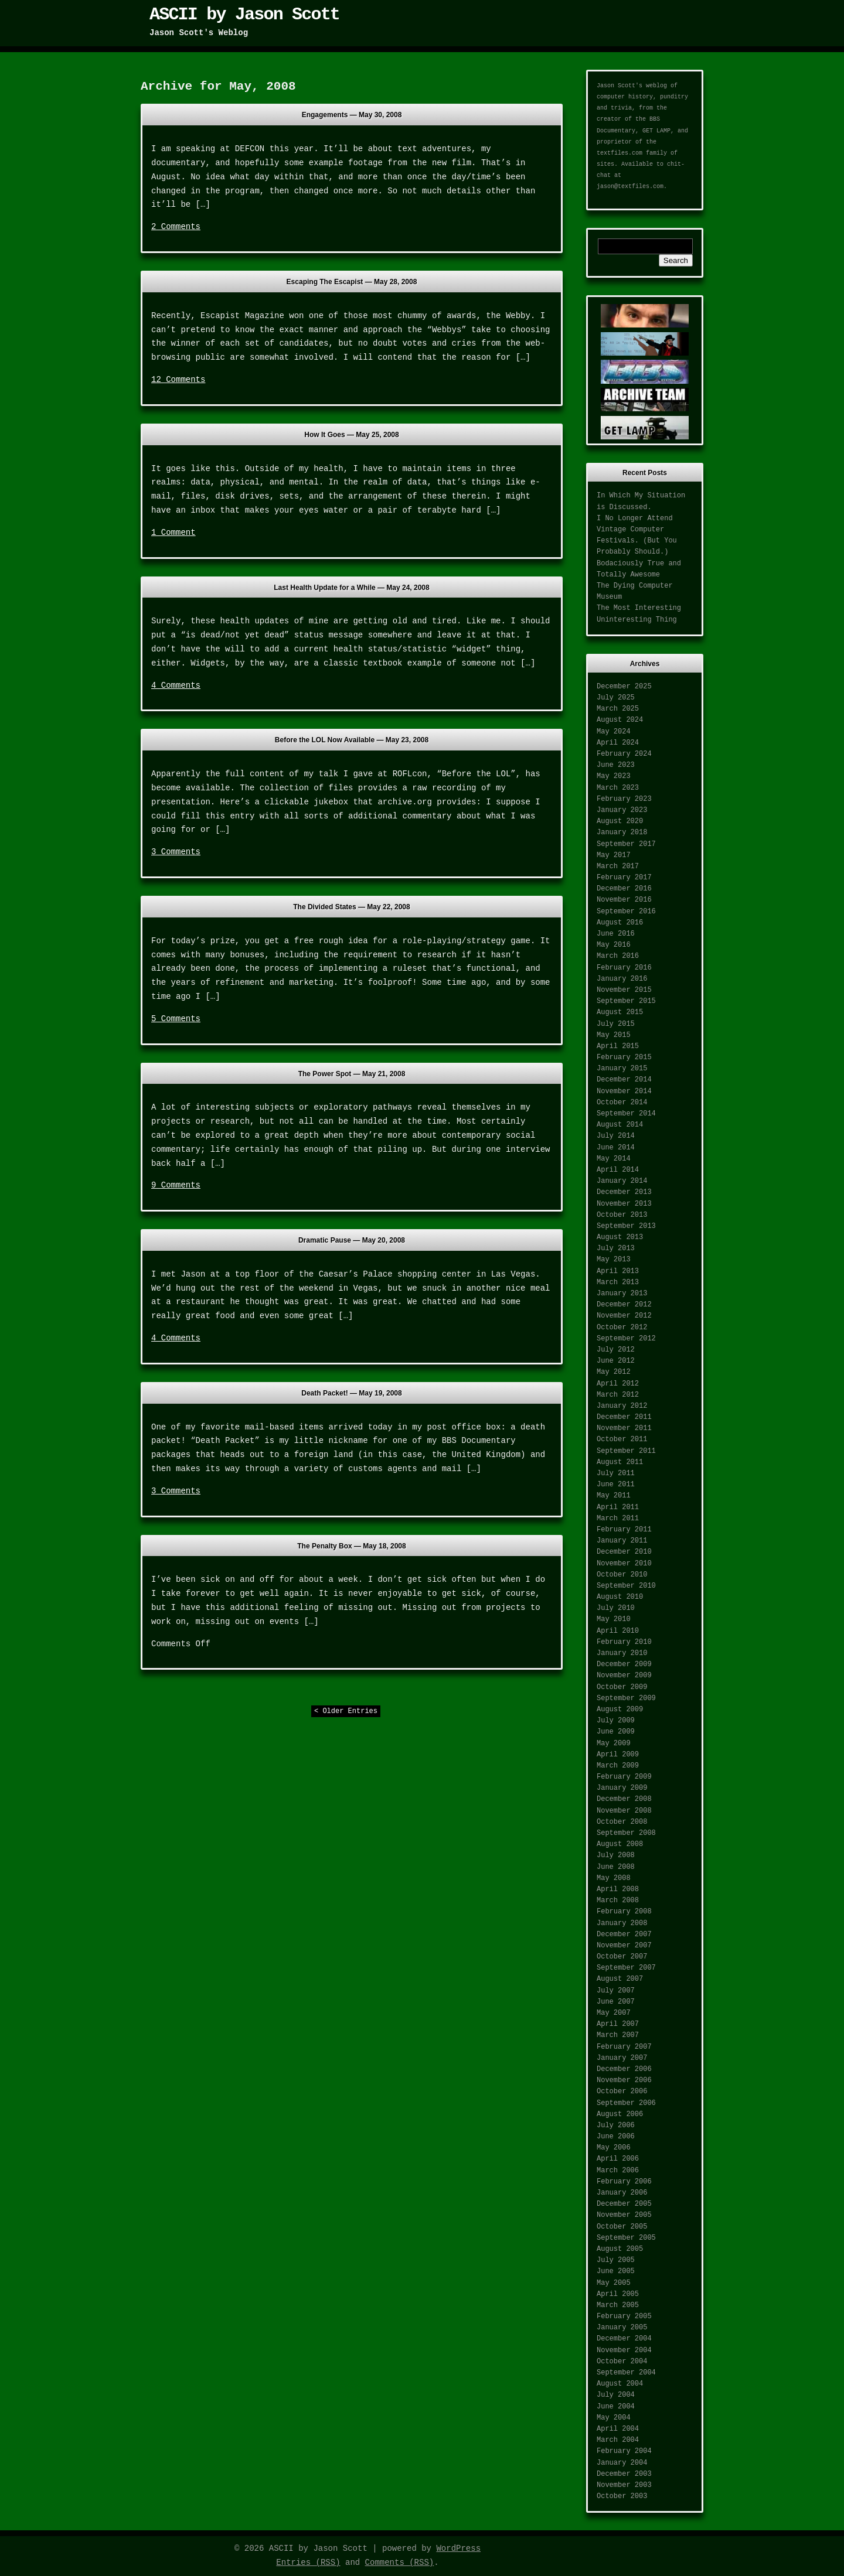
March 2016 (618, 956)
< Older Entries (345, 1711)
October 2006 (622, 2091)
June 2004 (616, 2407)
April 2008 (618, 1889)
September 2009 (626, 1698)
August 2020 (620, 821)
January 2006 (622, 2193)
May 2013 (614, 1259)
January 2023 (622, 810)
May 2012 (614, 1372)
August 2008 (620, 1844)
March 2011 (618, 1518)
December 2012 (624, 1305)
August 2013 (620, 1237)
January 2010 (622, 1653)
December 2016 (624, 889)
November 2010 (624, 1564)
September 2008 (626, 1833)
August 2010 (620, 1597)
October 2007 (622, 1957)
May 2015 (614, 1035)
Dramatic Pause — (351, 1240)
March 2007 (618, 2035)
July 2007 (616, 1991)
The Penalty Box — (351, 1546)
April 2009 (618, 1755)
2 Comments (175, 226)
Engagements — (352, 115)
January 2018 (622, 832)
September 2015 (626, 1001)
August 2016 (620, 923)
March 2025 (618, 709)
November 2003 (624, 2485)
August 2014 (620, 1125)
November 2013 (624, 1204)
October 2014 (622, 1102)
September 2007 (626, 1968)
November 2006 (624, 2080)
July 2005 (616, 2260)
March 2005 (618, 2305)
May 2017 (614, 855)
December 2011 (624, 1417)
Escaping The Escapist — (352, 282)
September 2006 (626, 2103)
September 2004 (626, 2373)
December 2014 (624, 1080)
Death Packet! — (351, 1393)
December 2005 (624, 2204)
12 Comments (178, 379)
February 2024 (624, 754)
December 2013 (624, 1192)
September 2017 (626, 844)
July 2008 (616, 1855)
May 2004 (614, 2418)
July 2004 (616, 2395)
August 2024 (620, 720)
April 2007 (618, 2024)
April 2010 (618, 1631)
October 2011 (622, 1439)
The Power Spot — (352, 1074)
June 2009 (616, 1732)
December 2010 (624, 1552)
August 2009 (620, 1709)
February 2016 (624, 968)
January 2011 (622, 1541)
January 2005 (622, 2327)
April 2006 (618, 2159)
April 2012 (618, 1384)
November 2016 (624, 900)
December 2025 (624, 687)
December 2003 (624, 2474)
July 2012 (616, 1350)
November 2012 (624, 1316)
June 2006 (616, 2137)
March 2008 (618, 1900)
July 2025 (616, 698)
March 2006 (618, 2170)
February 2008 (624, 1912)
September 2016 (626, 911)
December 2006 (624, 2069)
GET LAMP (656, 131)
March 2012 (618, 1395)
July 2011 (616, 1473)
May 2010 (614, 1619)
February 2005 (624, 2316)
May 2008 (614, 1878)
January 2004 (622, 2463)
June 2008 (616, 1867)
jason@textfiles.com (630, 186)
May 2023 (614, 776)
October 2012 (622, 1327)
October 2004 (622, 2361)
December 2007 (624, 1934)
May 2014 (614, 1159)
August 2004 (620, 2384)
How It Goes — (351, 435)
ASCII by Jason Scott (244, 15)
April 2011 (618, 1507)
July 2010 (616, 1608)
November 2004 (624, 2350)
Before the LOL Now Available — (351, 740)
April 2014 (618, 1170)
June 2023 (616, 765)
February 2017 (624, 878)
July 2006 (616, 2125)
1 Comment (173, 532)
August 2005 (620, 2249)
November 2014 (624, 1091)
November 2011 (624, 1428)
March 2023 (618, 788)
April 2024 (618, 743)
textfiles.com (619, 153)
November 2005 (624, 2215)
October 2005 (622, 2227)
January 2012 (622, 1406)
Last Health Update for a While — (351, 588)
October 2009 (622, 1687)
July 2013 (616, 1248)
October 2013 (622, 1215)
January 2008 (622, 1923)
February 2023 (624, 799)
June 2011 (616, 1484)
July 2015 (616, 1024)
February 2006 (624, 2182)
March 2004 (618, 2440)
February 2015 (624, 1057)
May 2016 (614, 945)
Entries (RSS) (308, 2562)
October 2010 (622, 1575)
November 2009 (624, 1675)
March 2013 (618, 1282)
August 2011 (620, 1462)
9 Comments (175, 1185)
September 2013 (626, 1226)
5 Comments (175, 1018)
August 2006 (620, 2114)
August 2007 (620, 1979)
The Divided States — (351, 907)
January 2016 (622, 979)
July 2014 (616, 1136)
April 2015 (618, 1046)
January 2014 (622, 1181)
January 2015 (622, 1068)
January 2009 (622, 1788)
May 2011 (614, 1496)
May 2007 (614, 2013)
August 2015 (620, 1012)
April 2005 (618, 2294)
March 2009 (618, 1766)
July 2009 (616, 1721)
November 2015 (624, 990)
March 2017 (618, 866)
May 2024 (614, 732)
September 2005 (626, 2238)
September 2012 (626, 1339)
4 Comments (175, 685)
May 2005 (614, 2283)
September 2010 (626, 1586)
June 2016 (616, 934)
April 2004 (618, 2429)
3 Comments (175, 852)
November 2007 (624, 1946)
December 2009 (624, 1664)
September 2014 (626, 1114)
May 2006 (614, 2148)
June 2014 (616, 1148)
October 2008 (622, 1822)
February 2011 (624, 1530)
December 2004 (624, 2339)
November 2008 (624, 1811)
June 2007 (616, 2002)
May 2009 (614, 1743)
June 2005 (616, 2271)
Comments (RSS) (399, 2562)
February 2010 (624, 1642)
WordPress (458, 2548)
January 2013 (622, 1293)
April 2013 (618, 1271)
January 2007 (622, 2058)
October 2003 (622, 2496)
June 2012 (616, 1361)
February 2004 (624, 2451)
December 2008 (624, 1799)
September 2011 (626, 1451)
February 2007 (624, 2047)
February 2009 (624, 1777)
